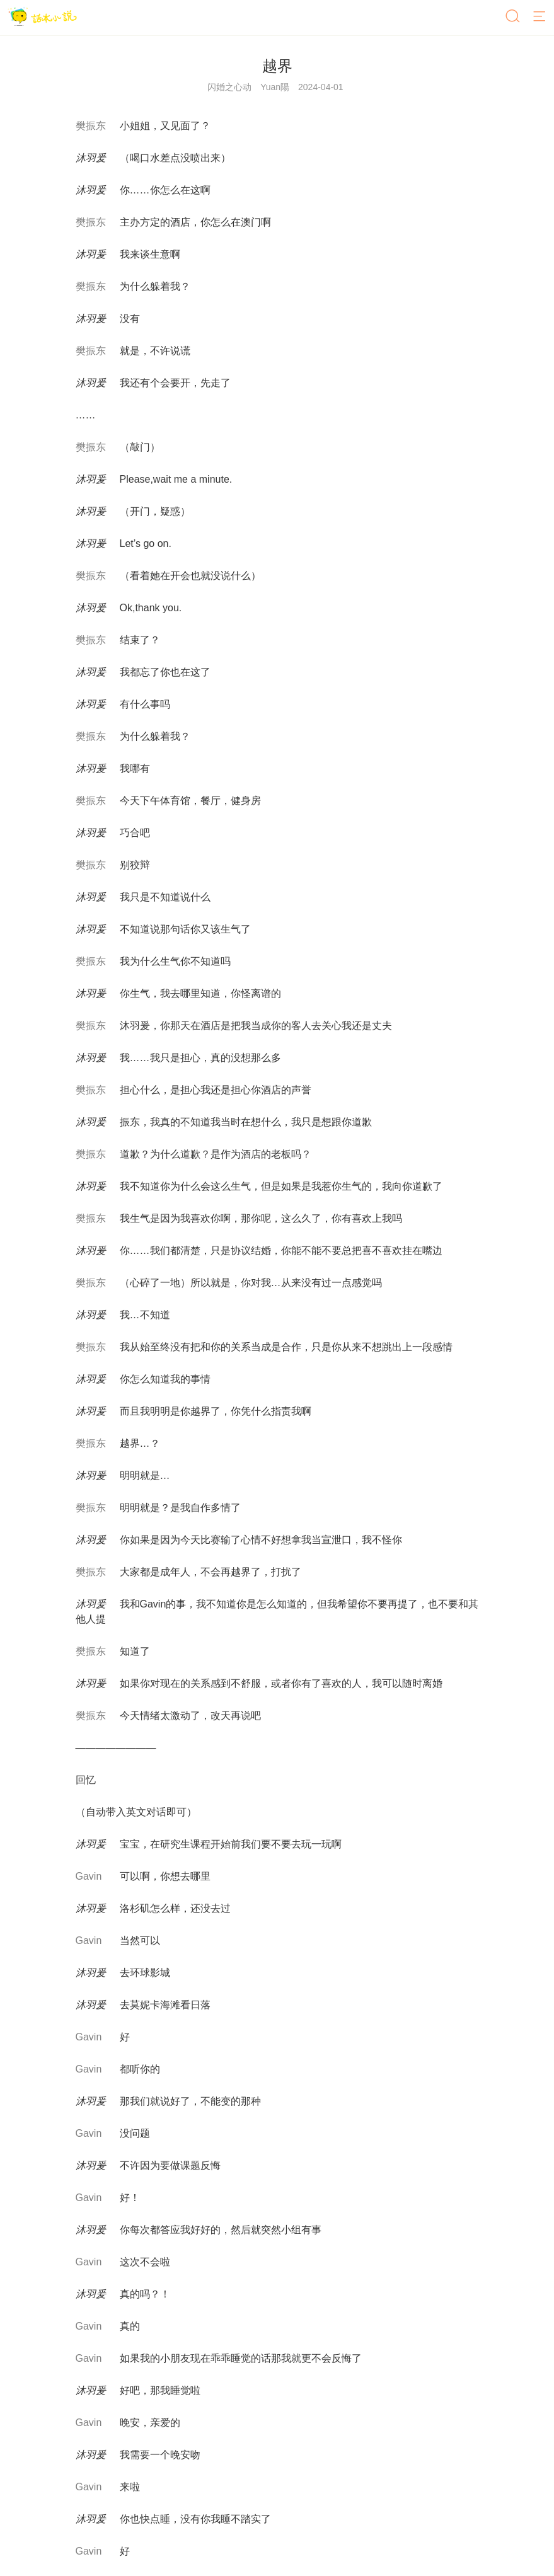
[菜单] (540, 17)
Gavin (89, 1876)
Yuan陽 (274, 87)
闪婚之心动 (229, 87)
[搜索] (513, 17)
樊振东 (91, 125)
